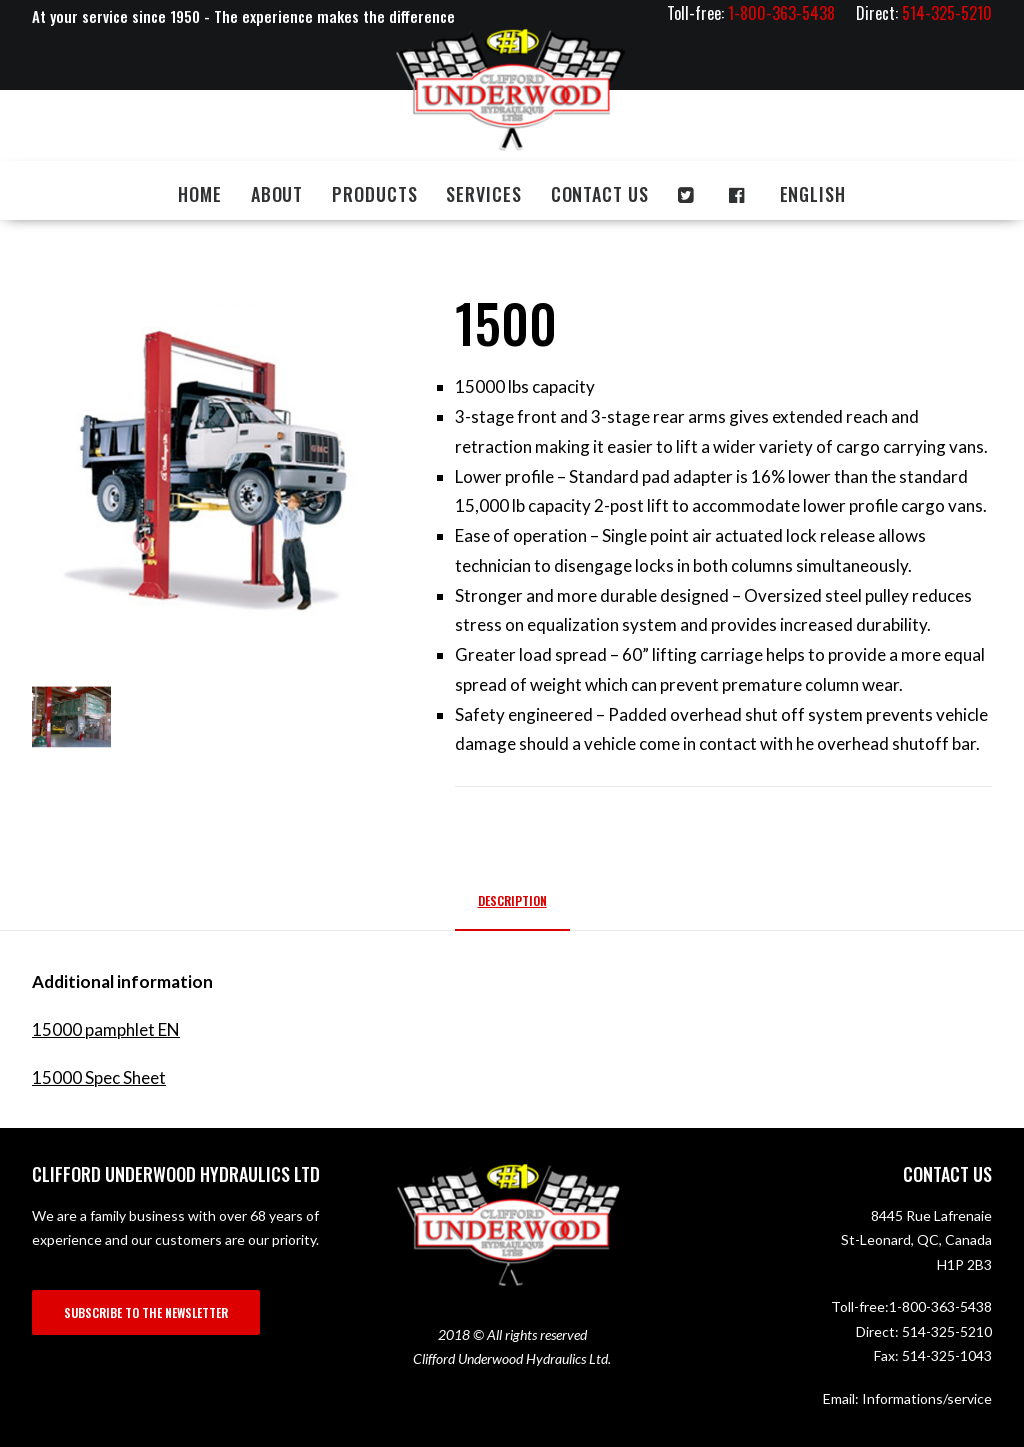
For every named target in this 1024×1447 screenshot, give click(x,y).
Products (374, 194)
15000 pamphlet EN (106, 1029)
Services (483, 194)
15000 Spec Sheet (99, 1077)
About (277, 194)
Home (200, 194)
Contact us (600, 194)
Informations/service (927, 1398)
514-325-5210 (947, 1331)
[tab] (512, 908)
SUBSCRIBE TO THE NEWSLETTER (146, 1312)
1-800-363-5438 (940, 1306)
